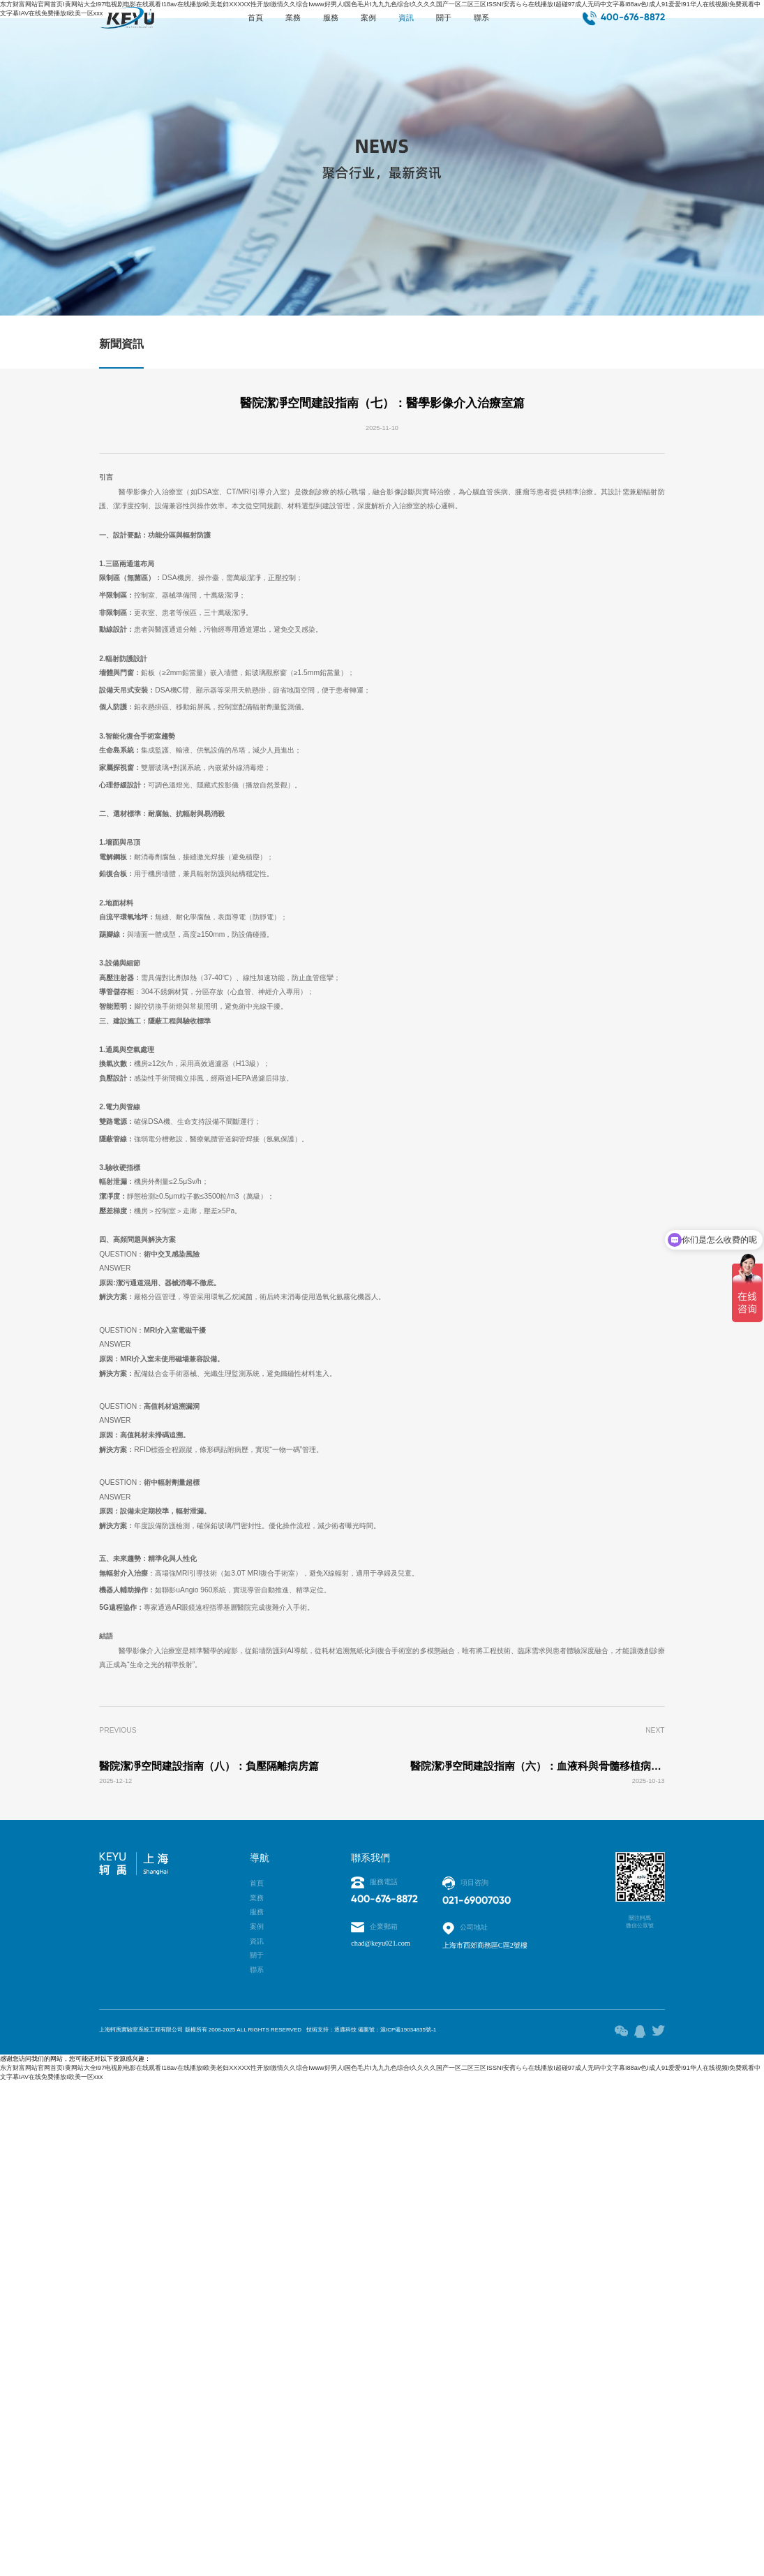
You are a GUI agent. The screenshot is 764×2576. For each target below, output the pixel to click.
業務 (267, 23)
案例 (367, 23)
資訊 (417, 23)
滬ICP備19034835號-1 (491, 2515)
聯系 (517, 23)
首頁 (218, 23)
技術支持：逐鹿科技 (393, 2515)
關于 (467, 23)
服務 (318, 23)
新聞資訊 (121, 348)
